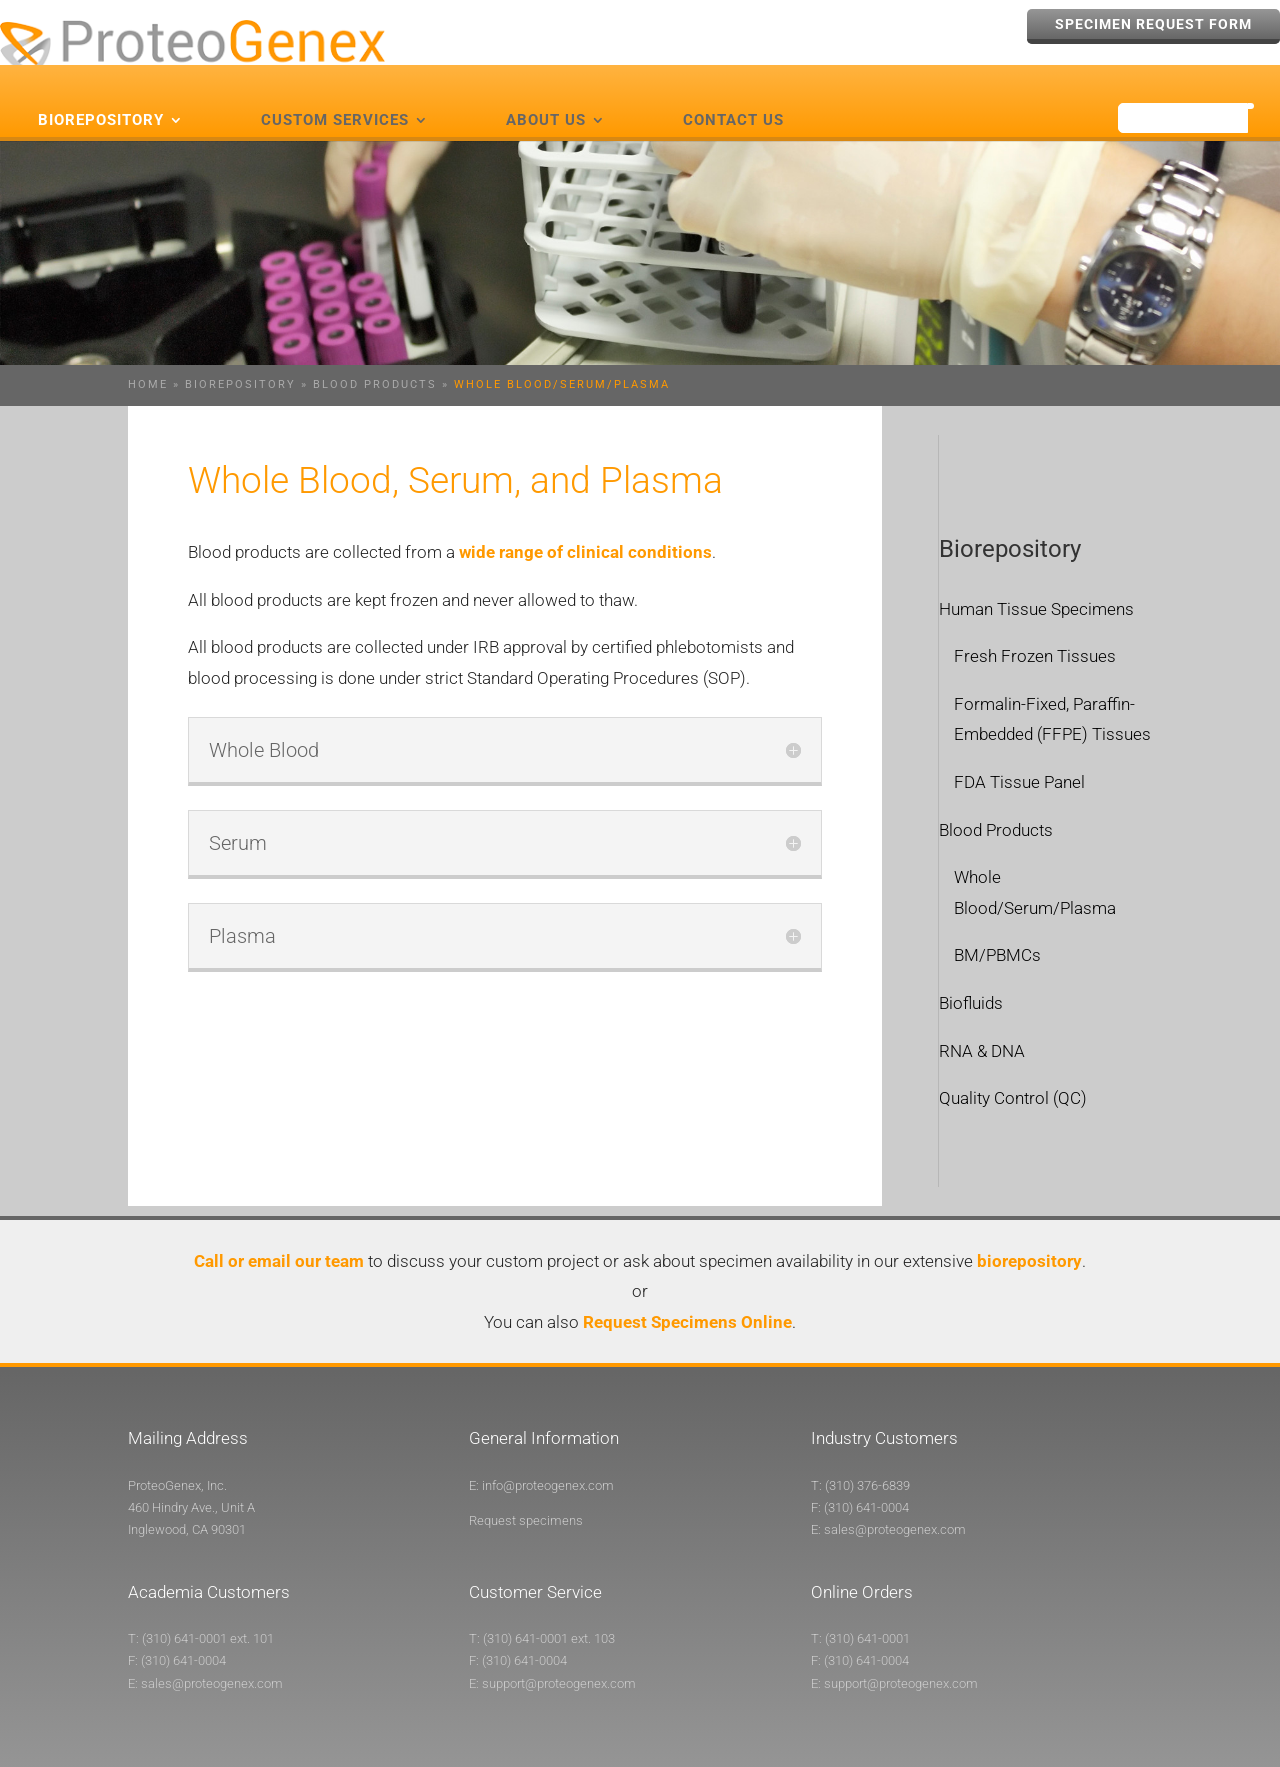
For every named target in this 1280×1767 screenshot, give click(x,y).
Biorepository (101, 86)
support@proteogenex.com (559, 1648)
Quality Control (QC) (1013, 1064)
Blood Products (375, 350)
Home (148, 350)
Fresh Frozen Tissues (1035, 622)
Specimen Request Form (1153, 24)
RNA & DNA (982, 1016)
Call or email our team (279, 1226)
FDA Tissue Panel (1019, 748)
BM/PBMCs (997, 921)
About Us (546, 86)
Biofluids (971, 968)
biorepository (1029, 1226)
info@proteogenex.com (548, 1450)
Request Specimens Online (687, 1287)
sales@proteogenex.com (895, 1495)
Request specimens (526, 1485)
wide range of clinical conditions (585, 518)
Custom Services (335, 86)
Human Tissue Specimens (1036, 574)
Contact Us (733, 86)
